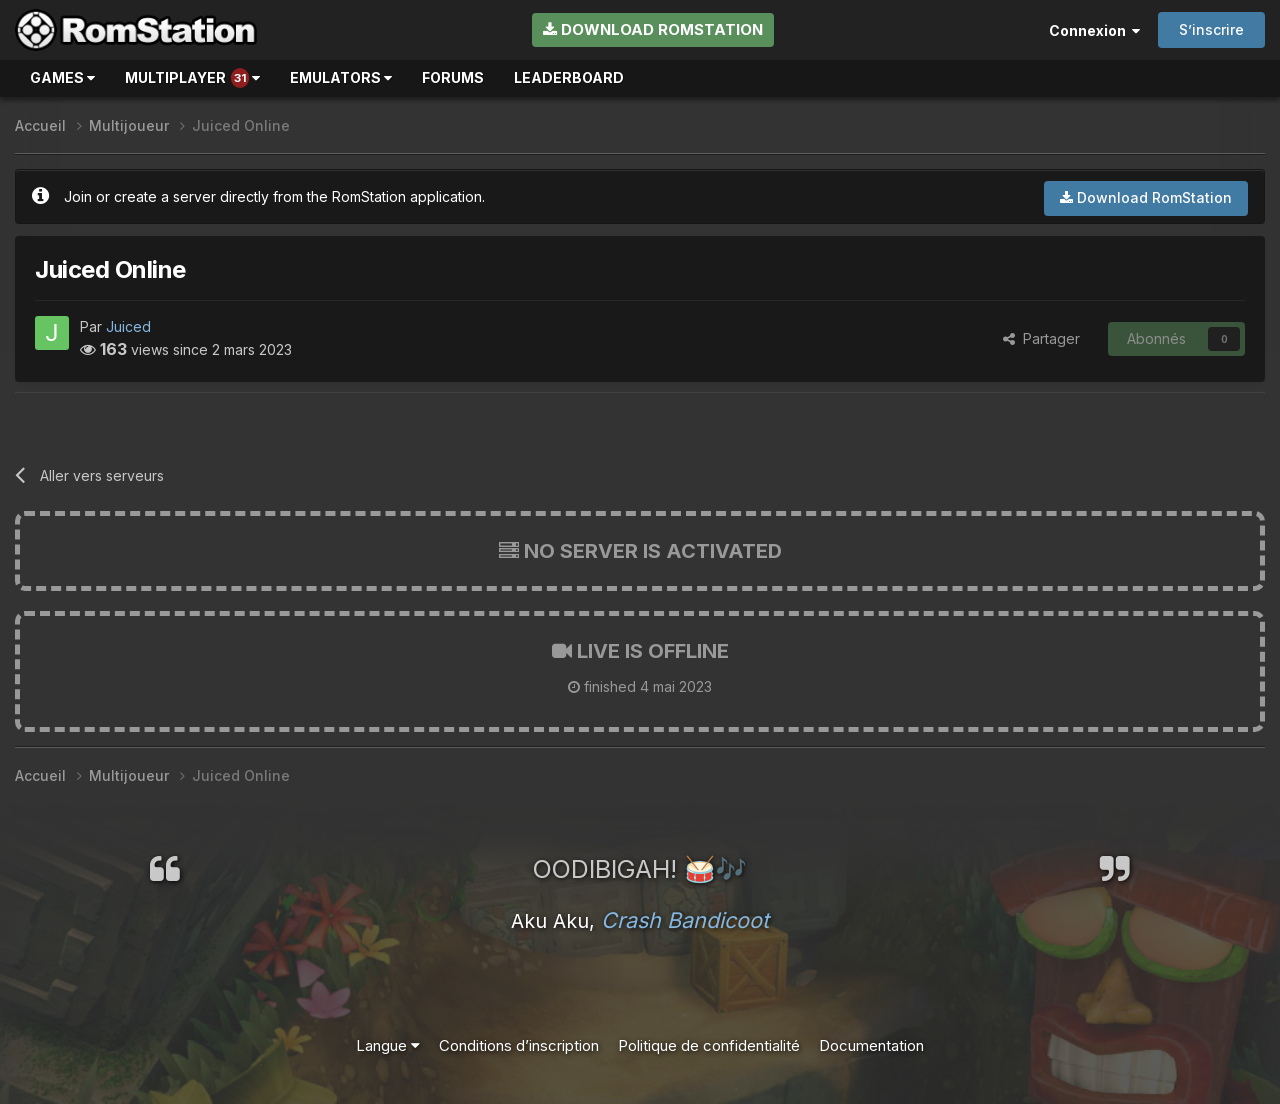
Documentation (871, 1045)
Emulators (341, 77)
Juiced (128, 326)
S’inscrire (1211, 29)
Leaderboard (569, 77)
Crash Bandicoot (685, 920)
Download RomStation (653, 29)
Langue (388, 1045)
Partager (1041, 338)
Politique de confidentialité (709, 1045)
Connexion (1094, 30)
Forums (453, 77)
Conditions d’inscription (519, 1045)
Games (62, 77)
